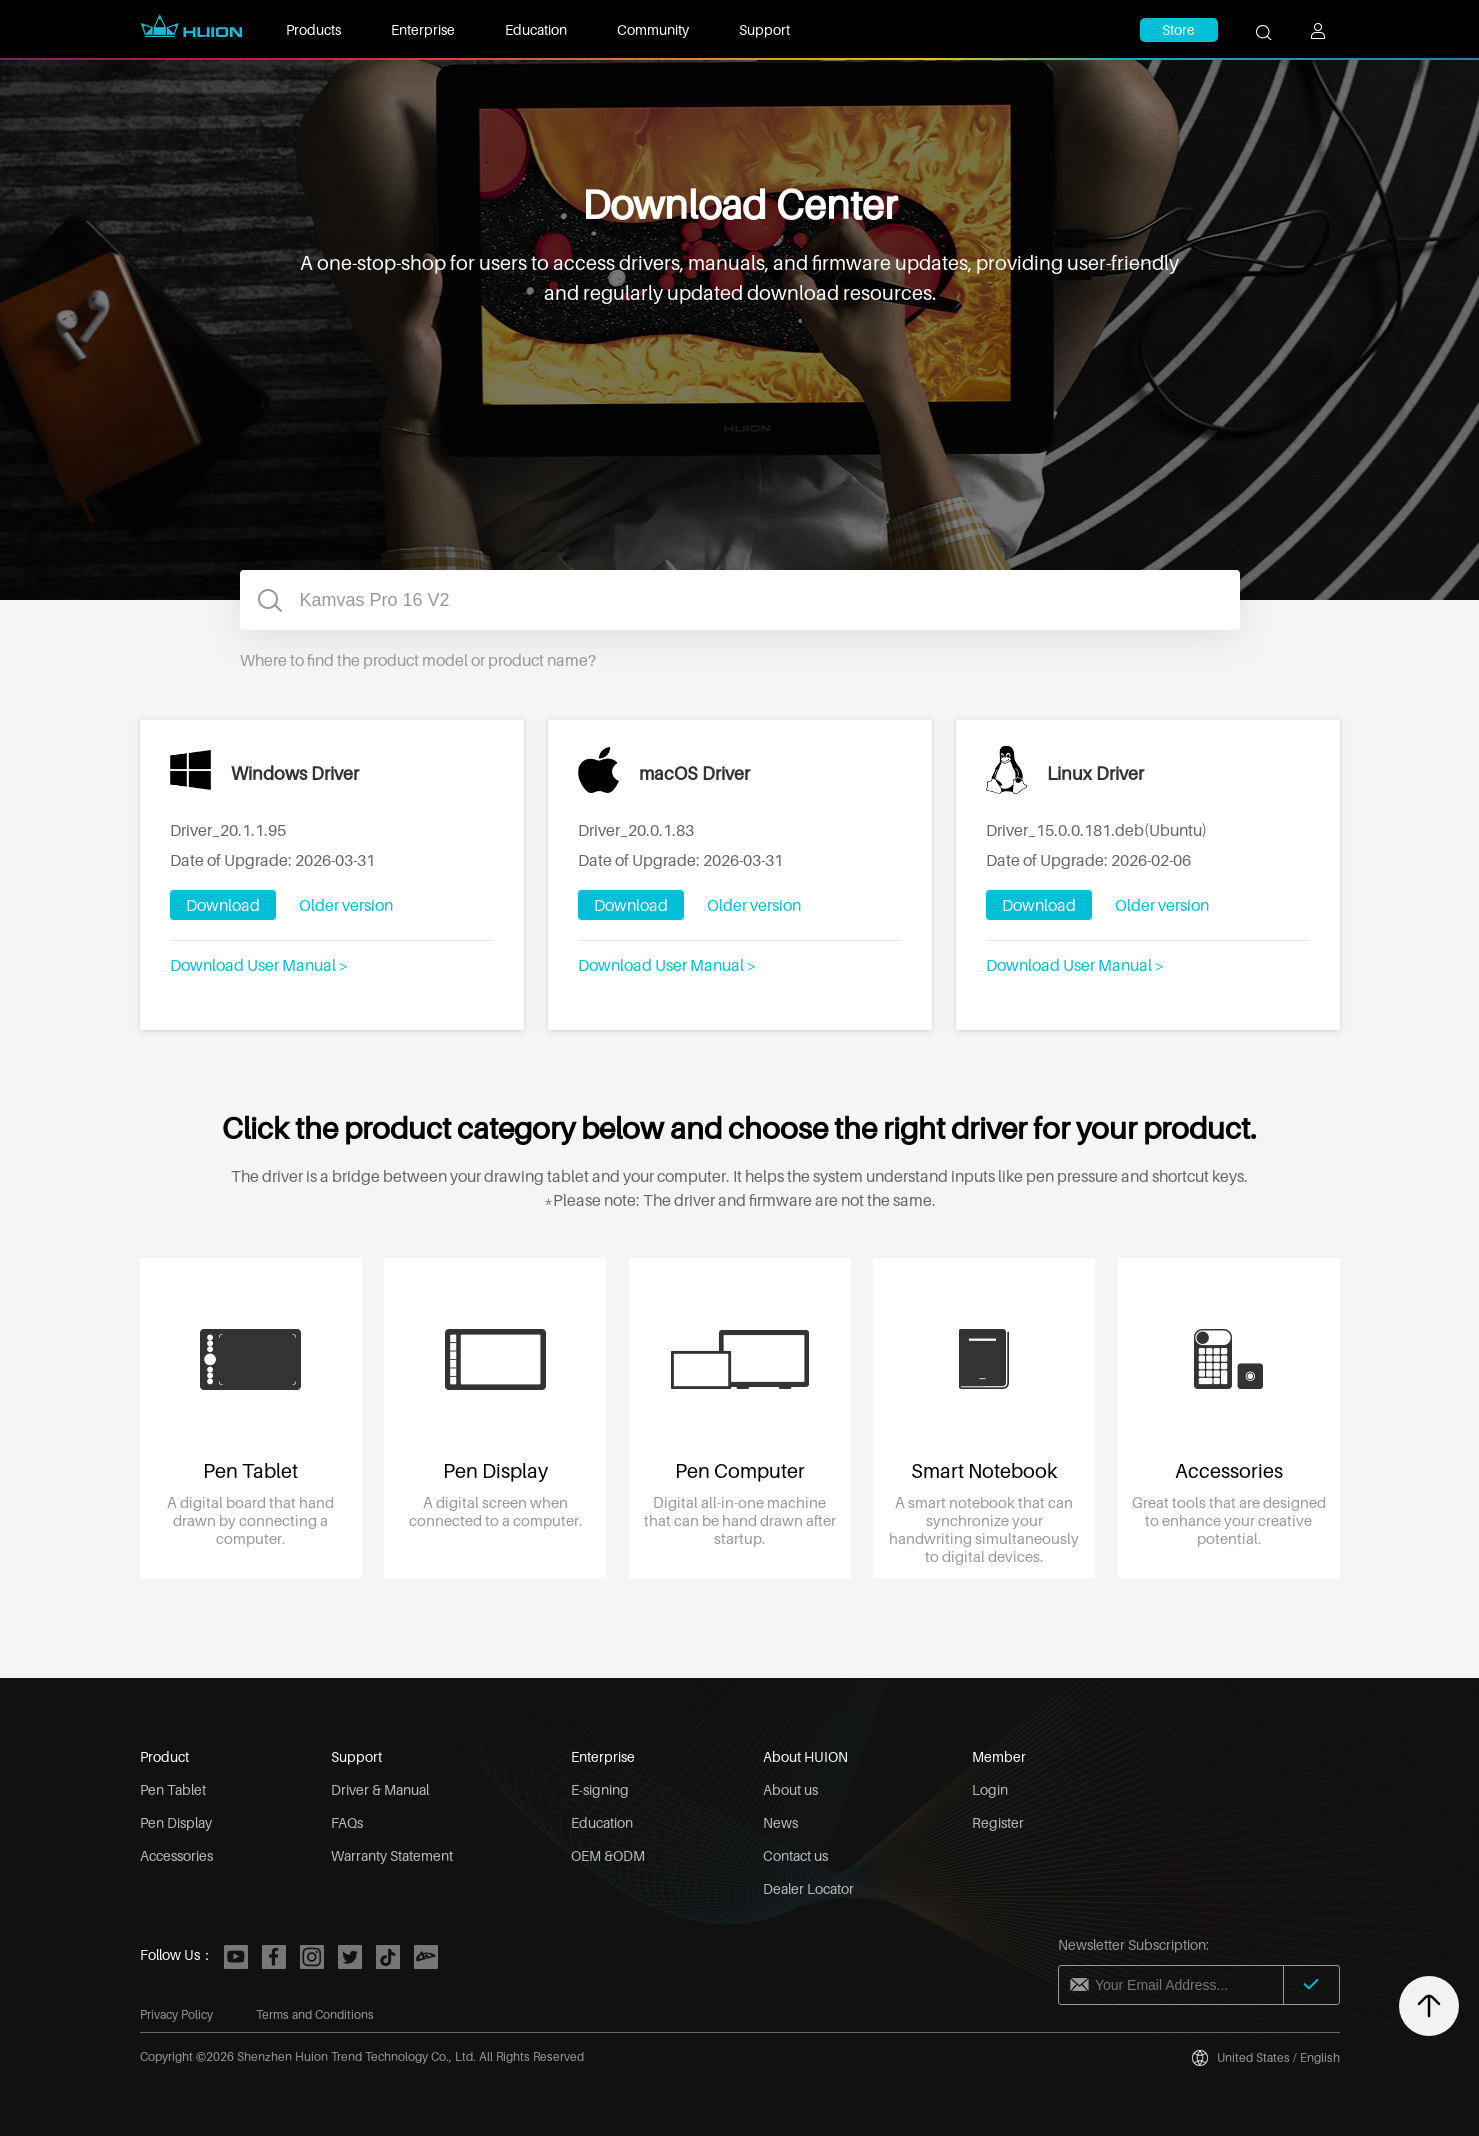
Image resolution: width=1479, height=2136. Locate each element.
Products (313, 29)
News (780, 1822)
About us (790, 1789)
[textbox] (740, 600)
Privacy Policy (176, 2014)
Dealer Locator (808, 1888)
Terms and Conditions (315, 2014)
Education (536, 29)
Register (998, 1822)
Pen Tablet (173, 1789)
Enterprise (423, 29)
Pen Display (176, 1822)
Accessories (176, 1855)
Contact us (795, 1855)
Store (1178, 29)
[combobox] (740, 600)
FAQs (347, 1822)
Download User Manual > (259, 965)
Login (990, 1789)
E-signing (600, 1789)
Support (764, 29)
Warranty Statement (392, 1855)
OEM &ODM (608, 1855)
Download (223, 905)
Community (653, 29)
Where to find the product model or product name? (418, 660)
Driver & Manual (380, 1789)
